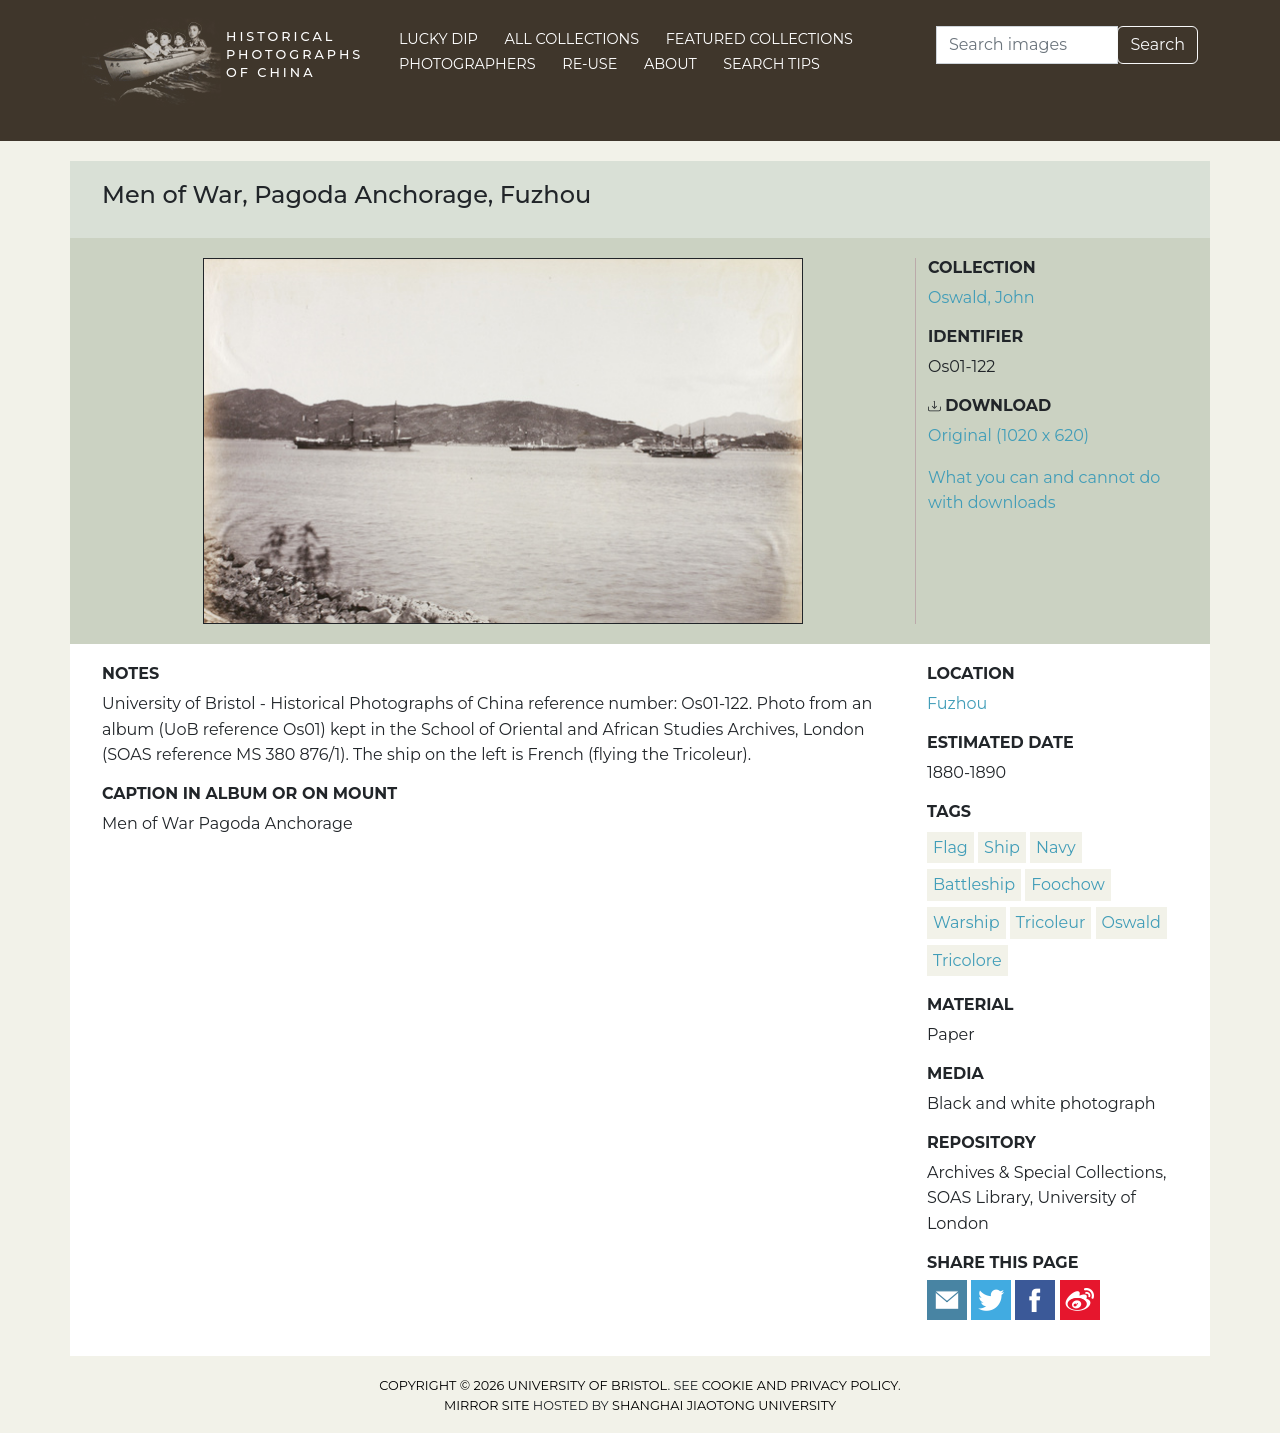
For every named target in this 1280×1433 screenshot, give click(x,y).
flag (950, 847)
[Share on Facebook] (1035, 1298)
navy (1056, 847)
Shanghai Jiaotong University (724, 1405)
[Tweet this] (993, 1298)
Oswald (1131, 922)
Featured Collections (759, 39)
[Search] (1027, 45)
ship (1002, 847)
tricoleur (1051, 922)
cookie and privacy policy (800, 1385)
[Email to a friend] (949, 1298)
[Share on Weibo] (1080, 1298)
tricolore (967, 960)
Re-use (589, 64)
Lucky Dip (438, 39)
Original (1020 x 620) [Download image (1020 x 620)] (1008, 435)
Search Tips (771, 64)
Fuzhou (957, 703)
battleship (974, 884)
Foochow (1067, 884)
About (670, 64)
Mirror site (487, 1405)
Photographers (467, 64)
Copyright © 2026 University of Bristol (523, 1385)
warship (966, 922)
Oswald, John (981, 297)
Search (1157, 44)
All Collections (572, 39)
